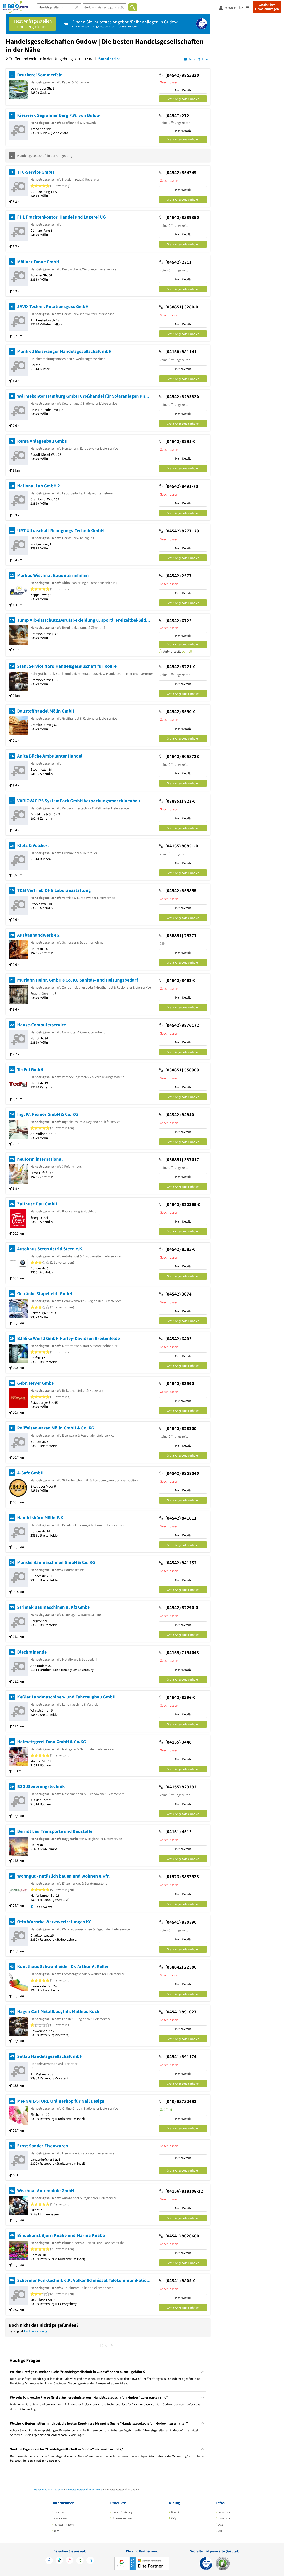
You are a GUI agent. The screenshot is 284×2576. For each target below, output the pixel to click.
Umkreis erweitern (37, 2331)
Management (61, 2518)
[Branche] (59, 7)
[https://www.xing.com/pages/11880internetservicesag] (80, 2560)
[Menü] (249, 7)
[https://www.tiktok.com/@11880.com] (59, 2560)
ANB (220, 2531)
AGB (220, 2524)
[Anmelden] (229, 7)
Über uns (59, 2512)
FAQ (173, 2518)
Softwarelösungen (123, 2518)
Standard (107, 58)
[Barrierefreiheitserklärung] (242, 7)
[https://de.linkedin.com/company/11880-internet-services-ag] (90, 2560)
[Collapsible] (203, 2372)
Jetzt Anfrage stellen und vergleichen (32, 24)
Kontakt (175, 2512)
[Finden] (132, 7)
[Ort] (105, 7)
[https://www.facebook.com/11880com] (49, 2560)
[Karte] (189, 58)
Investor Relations (64, 2524)
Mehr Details (183, 90)
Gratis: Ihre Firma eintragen (267, 6)
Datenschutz (225, 2518)
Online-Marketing (122, 2512)
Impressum (224, 2512)
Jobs (56, 2531)
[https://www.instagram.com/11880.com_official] (69, 2560)
